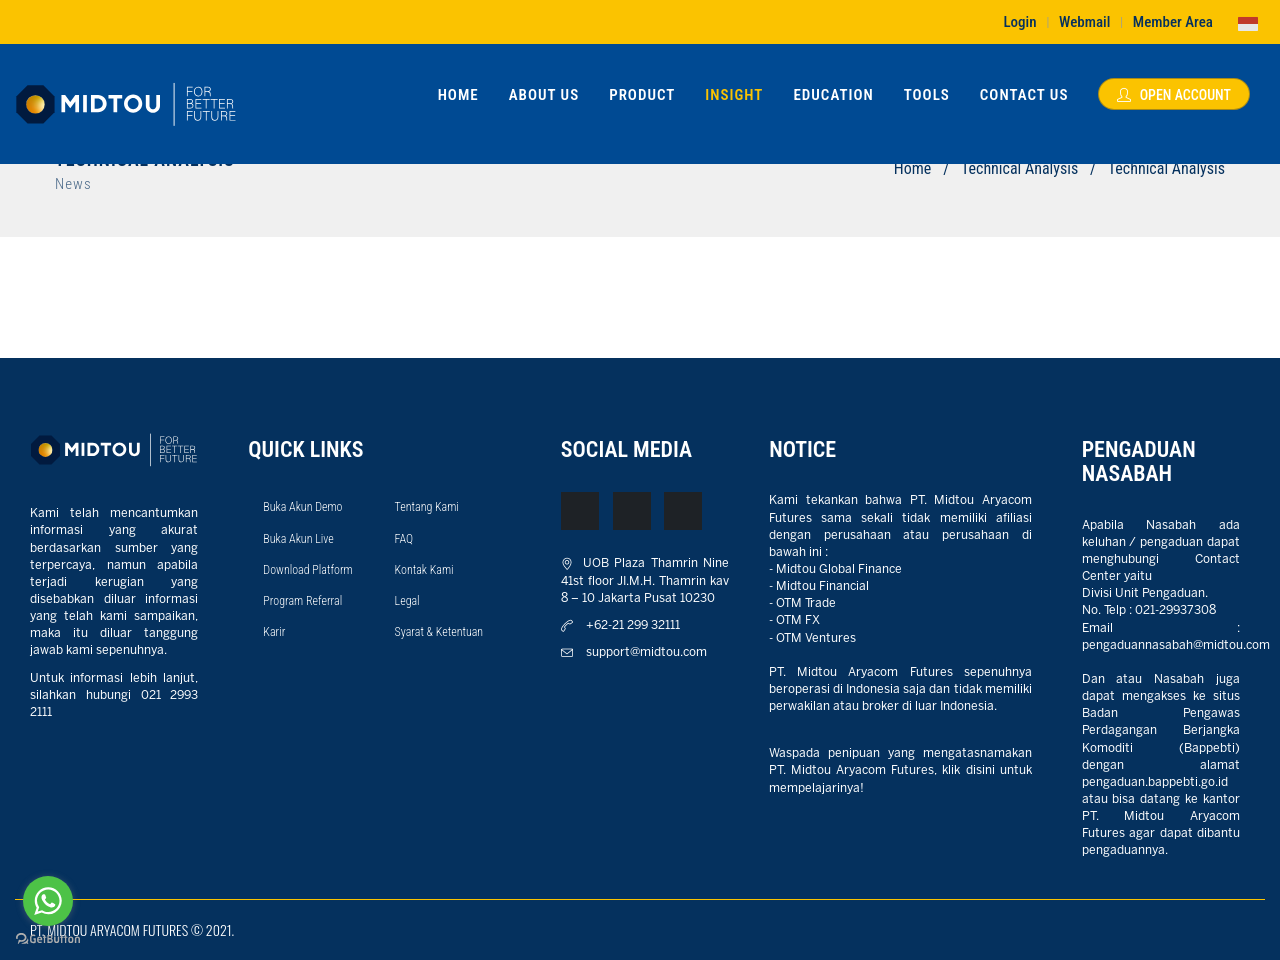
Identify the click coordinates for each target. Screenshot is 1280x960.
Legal (407, 601)
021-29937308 (1175, 610)
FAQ (404, 539)
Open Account (1174, 95)
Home (458, 95)
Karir (274, 632)
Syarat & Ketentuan (439, 632)
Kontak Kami (424, 570)
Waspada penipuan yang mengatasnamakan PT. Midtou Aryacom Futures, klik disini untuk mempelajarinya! (900, 770)
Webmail (1084, 22)
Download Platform (307, 570)
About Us (544, 95)
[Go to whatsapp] (48, 901)
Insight (734, 95)
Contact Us (1024, 95)
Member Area (1173, 22)
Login (1019, 22)
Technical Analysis (1019, 168)
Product (642, 95)
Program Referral (302, 601)
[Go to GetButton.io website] (48, 939)
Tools (927, 95)
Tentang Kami (427, 507)
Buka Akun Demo (302, 507)
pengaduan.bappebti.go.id (1155, 782)
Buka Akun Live (298, 539)
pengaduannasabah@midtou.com (1176, 645)
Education (833, 95)
